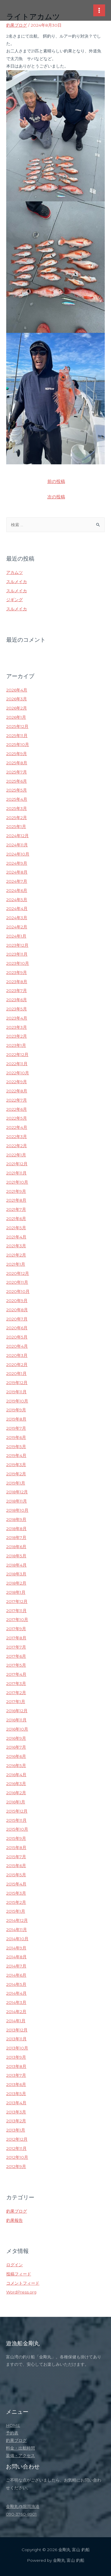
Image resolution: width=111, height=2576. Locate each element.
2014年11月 (16, 1929)
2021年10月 (17, 1182)
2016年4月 (16, 1774)
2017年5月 (16, 1665)
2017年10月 (17, 1619)
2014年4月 (16, 1993)
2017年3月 (16, 1683)
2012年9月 (16, 2166)
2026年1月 (16, 717)
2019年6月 (16, 1437)
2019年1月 (15, 1483)
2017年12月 (17, 1601)
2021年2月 (16, 1255)
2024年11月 (17, 844)
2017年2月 (16, 1692)
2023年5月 (16, 1009)
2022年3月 (16, 1136)
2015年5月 (16, 1874)
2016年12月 (17, 1710)
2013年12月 (17, 2030)
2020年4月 (17, 1346)
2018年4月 (16, 1565)
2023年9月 (16, 972)
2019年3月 (16, 1464)
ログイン (14, 2264)
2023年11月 (17, 954)
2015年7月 (16, 1856)
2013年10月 (17, 2048)
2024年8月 (17, 872)
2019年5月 (16, 1446)
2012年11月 (16, 2148)
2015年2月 (16, 1902)
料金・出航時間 (20, 2448)
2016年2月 (16, 1792)
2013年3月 (16, 2112)
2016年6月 (16, 1756)
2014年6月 (16, 1975)
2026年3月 (16, 698)
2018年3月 (16, 1574)
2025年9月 (16, 753)
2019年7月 (16, 1428)
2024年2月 (16, 927)
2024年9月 (16, 863)
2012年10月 (17, 2157)
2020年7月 (17, 1319)
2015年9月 (16, 1838)
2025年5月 (16, 790)
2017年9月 (16, 1628)
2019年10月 (17, 1401)
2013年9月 (16, 2057)
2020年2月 (17, 1364)
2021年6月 (16, 1218)
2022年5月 (16, 1118)
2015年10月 (17, 1829)
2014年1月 (15, 2020)
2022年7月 (16, 1100)
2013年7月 (16, 2075)
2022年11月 (17, 1063)
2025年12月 (17, 726)
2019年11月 (16, 1391)
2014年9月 (16, 1948)
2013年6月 (16, 2084)
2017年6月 (16, 1656)
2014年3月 (16, 2002)
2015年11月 (16, 1820)
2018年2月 (16, 1583)
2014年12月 (17, 1920)
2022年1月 (16, 1155)
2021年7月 (16, 1209)
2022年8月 (16, 1091)
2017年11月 (16, 1610)
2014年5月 (16, 1984)
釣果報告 (14, 2220)
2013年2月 (16, 2120)
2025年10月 (17, 744)
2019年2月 (16, 1473)
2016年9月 (16, 1738)
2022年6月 (16, 1109)
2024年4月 (17, 908)
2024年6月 (16, 890)
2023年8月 (16, 981)
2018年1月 (15, 1592)
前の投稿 (56, 481)
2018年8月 (16, 1528)
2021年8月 (16, 1200)
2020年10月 (18, 1291)
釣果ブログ (16, 25)
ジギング (14, 599)
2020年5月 (17, 1337)
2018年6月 (16, 1546)
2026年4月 (16, 690)
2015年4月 (16, 1884)
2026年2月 (16, 708)
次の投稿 (56, 497)
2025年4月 (16, 799)
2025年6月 (16, 781)
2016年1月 (15, 1802)
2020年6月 (17, 1327)
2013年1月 (15, 2130)
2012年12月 (17, 2139)
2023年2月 (16, 1036)
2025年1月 (16, 826)
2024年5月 (16, 899)
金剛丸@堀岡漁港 (22, 2506)
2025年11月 (17, 735)
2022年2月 (16, 1145)
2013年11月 (16, 2038)
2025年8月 (16, 762)
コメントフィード (22, 2283)
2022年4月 (16, 1127)
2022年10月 (17, 1072)
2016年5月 (16, 1765)
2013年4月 (16, 2102)
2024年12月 (17, 835)
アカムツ (14, 572)
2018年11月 (16, 1501)
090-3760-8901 (21, 2514)
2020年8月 (17, 1309)
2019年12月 (17, 1382)
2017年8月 (16, 1638)
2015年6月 (16, 1865)
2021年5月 (16, 1227)
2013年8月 (16, 2066)
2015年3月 (16, 1893)
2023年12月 (17, 945)
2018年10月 (17, 1510)
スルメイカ (16, 581)
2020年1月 (16, 1373)
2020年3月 (17, 1355)
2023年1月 (16, 1045)
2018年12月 (17, 1492)
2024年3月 (16, 917)
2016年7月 (16, 1747)
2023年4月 (16, 1018)
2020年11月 (17, 1282)
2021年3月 (16, 1245)
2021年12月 (17, 1163)
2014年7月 (16, 1966)
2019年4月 (16, 1455)
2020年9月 (17, 1300)
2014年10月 (17, 1938)
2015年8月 (16, 1847)
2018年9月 (16, 1519)
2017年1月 (15, 1701)
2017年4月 (16, 1674)
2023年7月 (16, 990)
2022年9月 (16, 1081)
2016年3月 (16, 1783)
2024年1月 (16, 936)
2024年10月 (17, 854)
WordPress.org (21, 2292)
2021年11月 (16, 1173)
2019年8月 (16, 1419)
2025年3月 (16, 808)
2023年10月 (17, 963)
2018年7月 (16, 1537)
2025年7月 (16, 772)
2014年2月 (16, 2011)
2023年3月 (16, 1027)
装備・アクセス (20, 2455)
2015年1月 (15, 1911)
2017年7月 (16, 1647)
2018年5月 (16, 1555)
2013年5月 (16, 2093)
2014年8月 (16, 1956)
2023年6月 (16, 999)
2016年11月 (16, 1720)
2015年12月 (17, 1811)
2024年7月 (16, 881)
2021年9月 (16, 1191)
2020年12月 (17, 1273)
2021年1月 (15, 1264)
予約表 (12, 2433)
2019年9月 (16, 1409)
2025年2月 (16, 817)
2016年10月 (17, 1729)
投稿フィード (18, 2274)
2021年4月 (16, 1237)
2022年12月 (17, 1054)
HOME (13, 2425)
